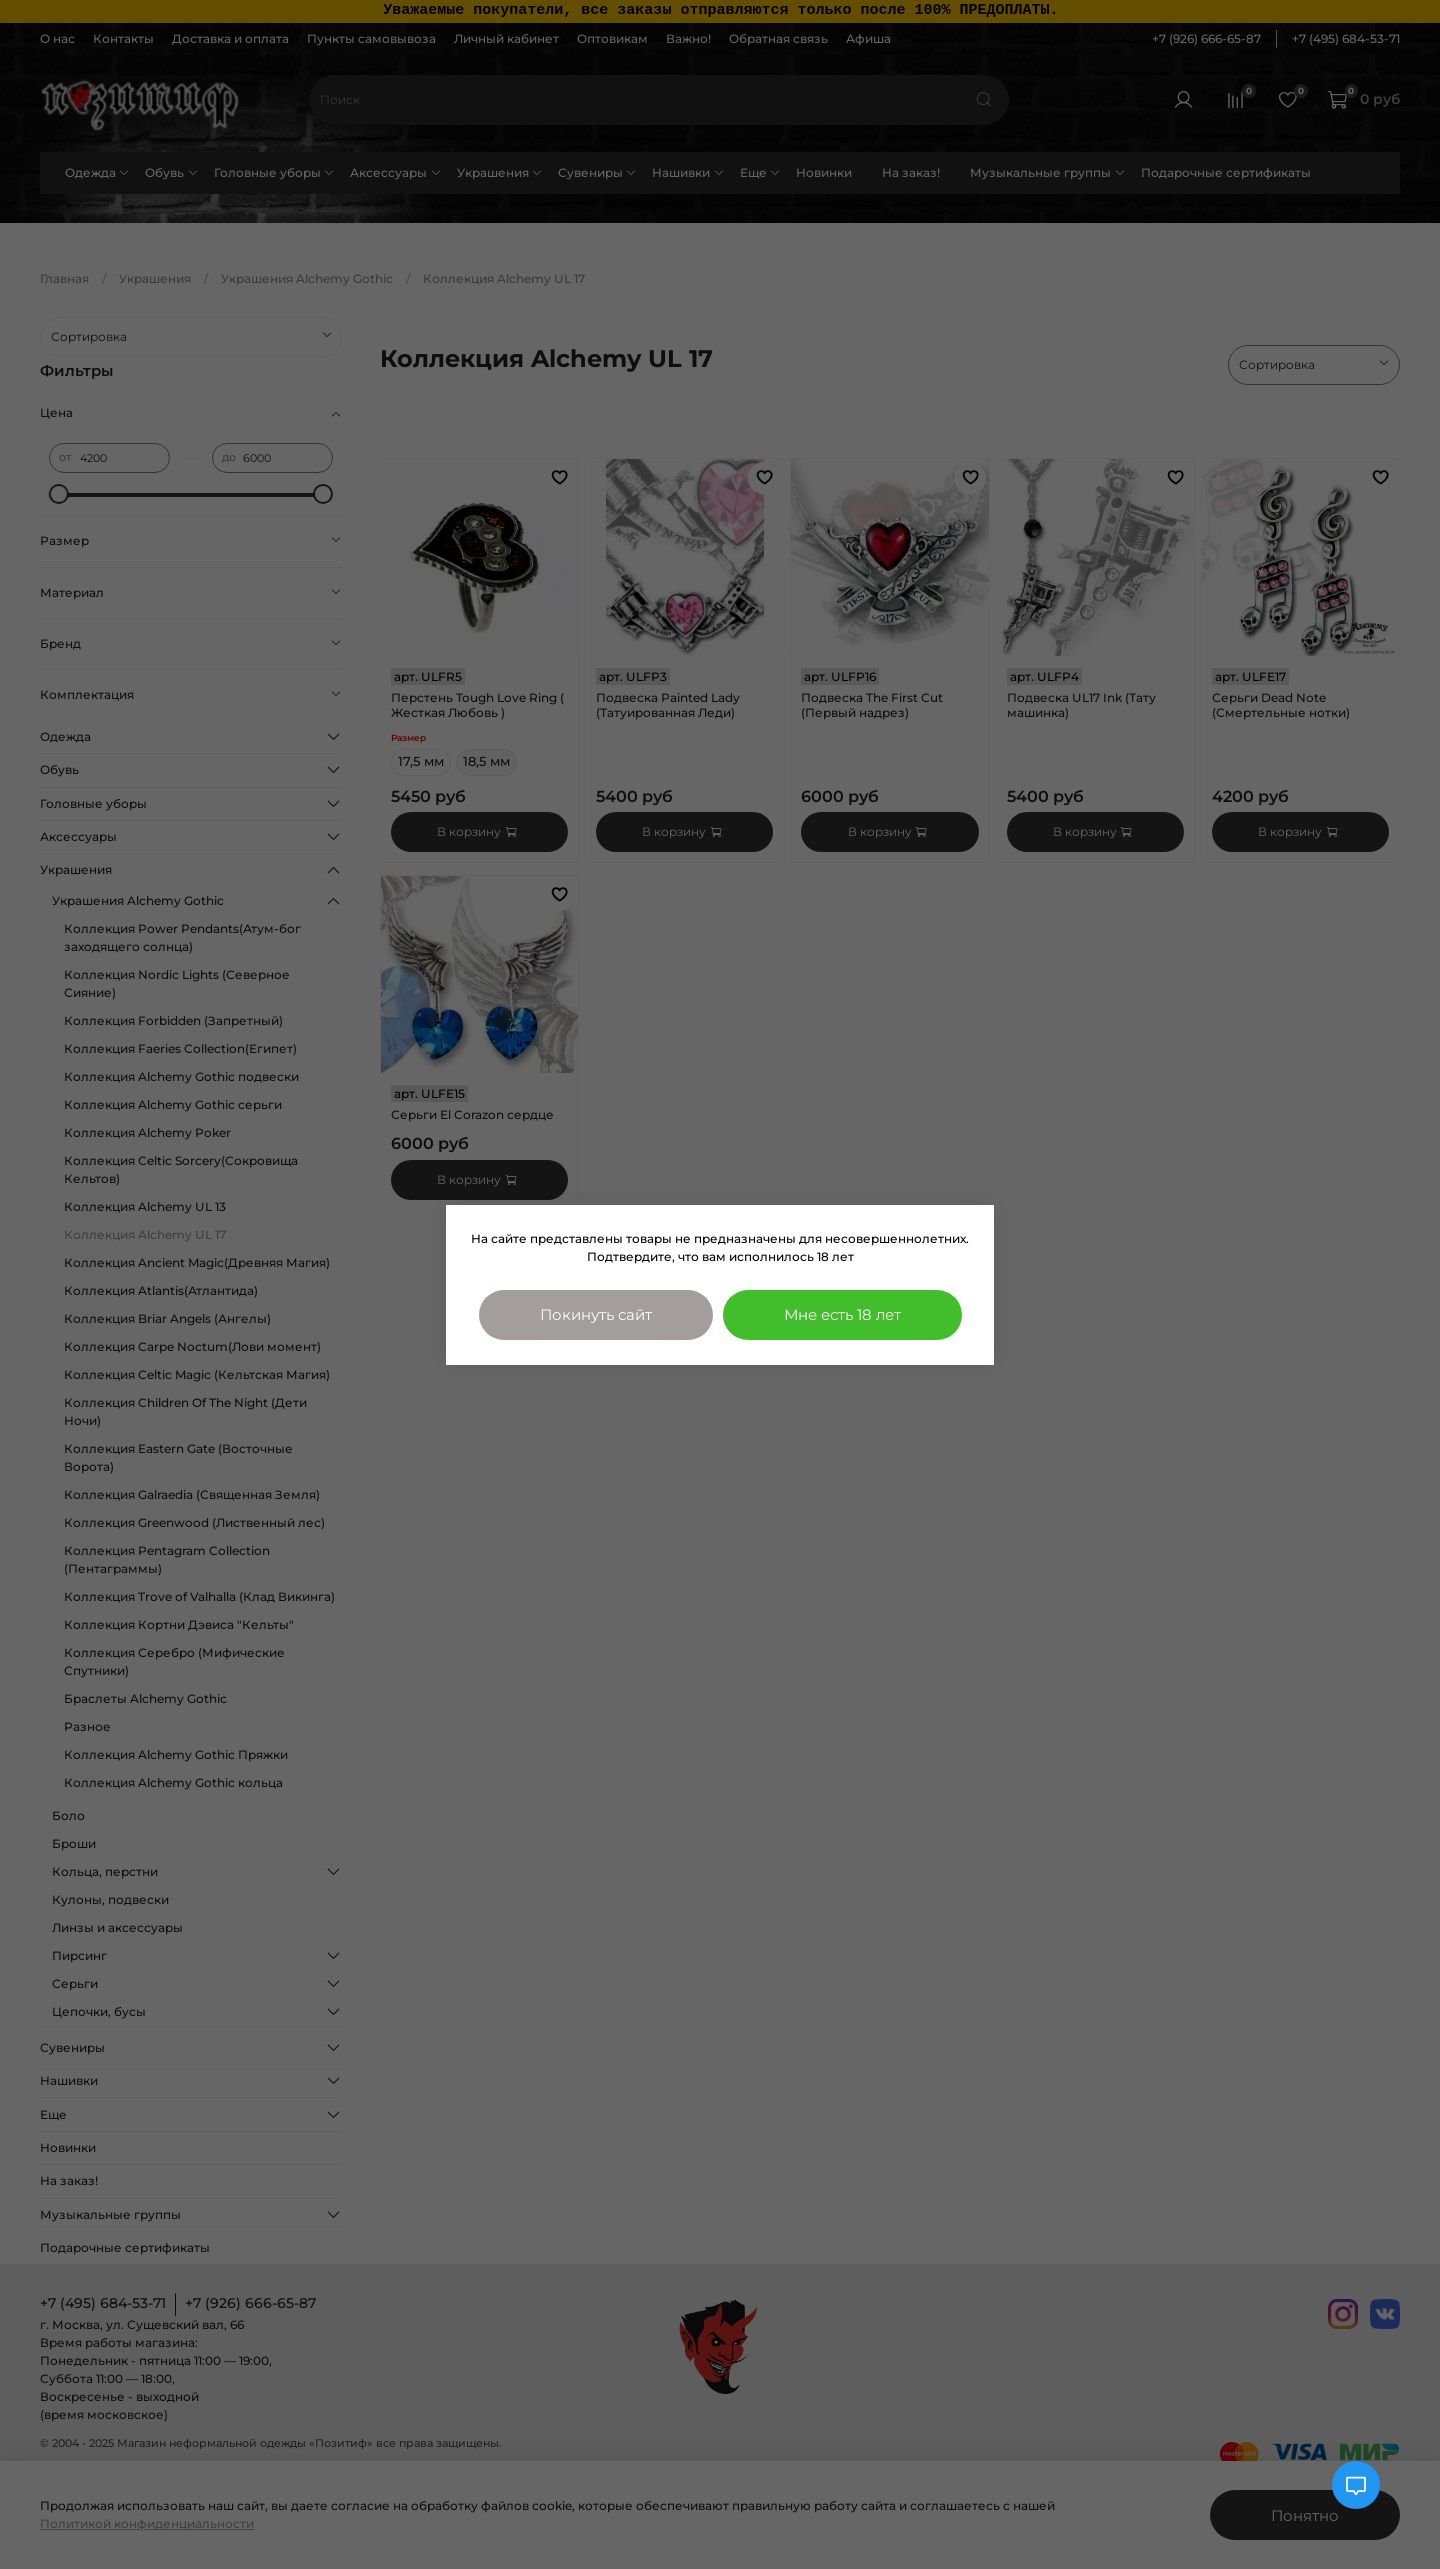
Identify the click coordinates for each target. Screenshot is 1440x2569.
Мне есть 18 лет (842, 1314)
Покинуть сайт (596, 1314)
